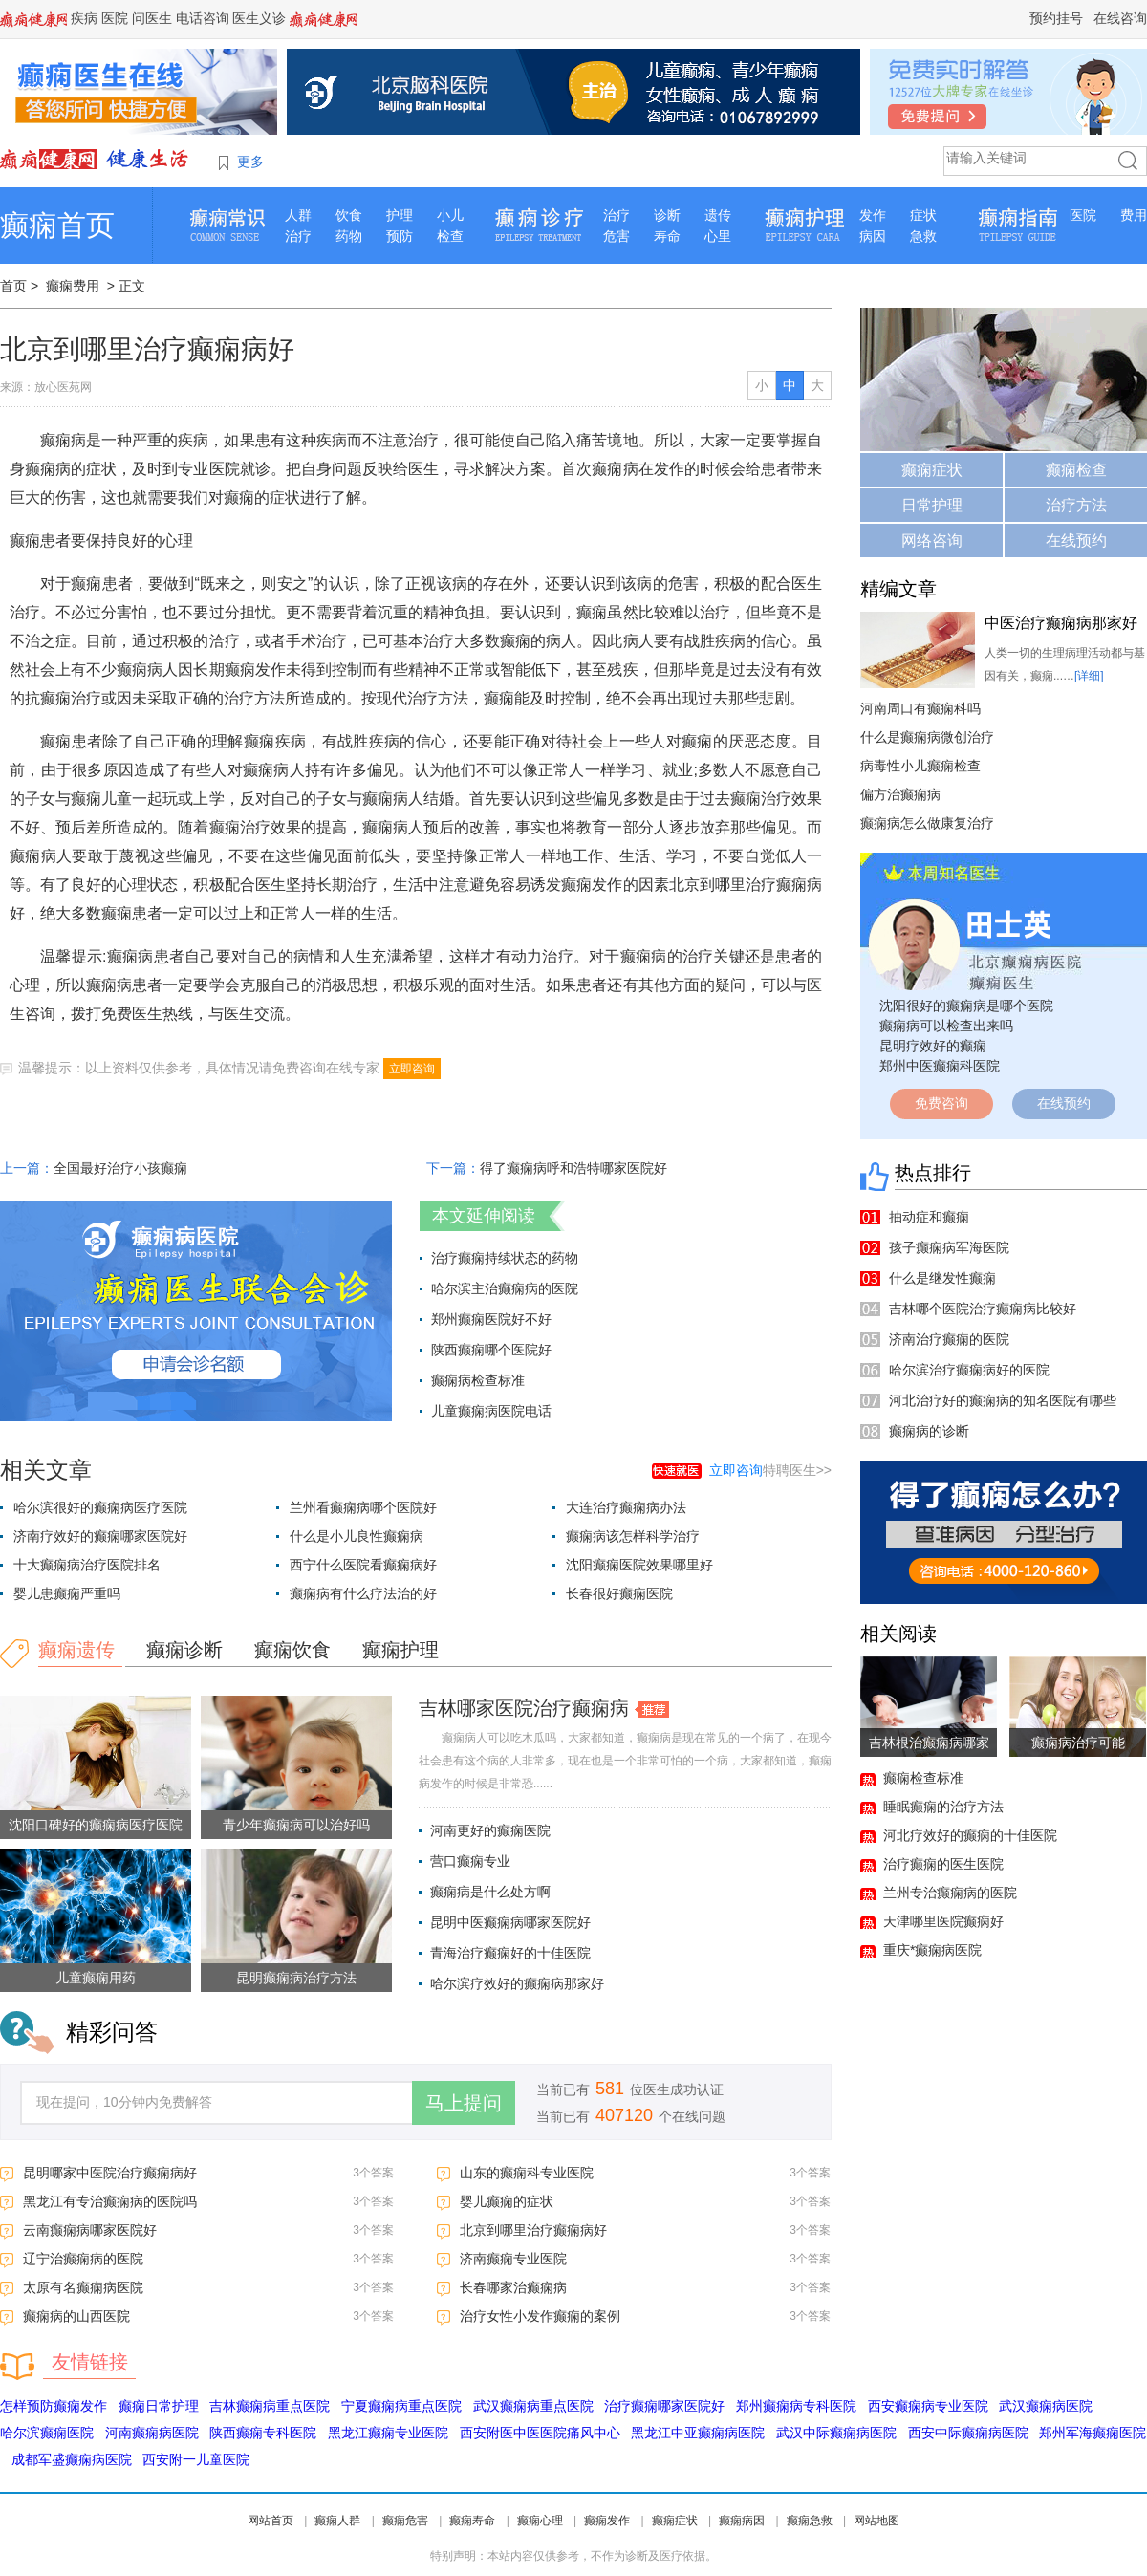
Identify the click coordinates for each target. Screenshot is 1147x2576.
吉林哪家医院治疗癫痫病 (524, 1708)
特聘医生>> (770, 1470)
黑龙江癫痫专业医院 (388, 2432)
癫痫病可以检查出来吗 (946, 1025)
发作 (872, 215)
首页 (13, 285)
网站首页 (270, 2520)
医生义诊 (259, 18)
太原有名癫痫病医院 (83, 2287)
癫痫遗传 (76, 1649)
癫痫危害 (405, 2520)
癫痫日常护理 (159, 2406)
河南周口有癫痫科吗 (920, 708)
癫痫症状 (932, 470)
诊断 (667, 215)
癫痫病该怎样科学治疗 (633, 1536)
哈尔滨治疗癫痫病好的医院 (969, 1369)
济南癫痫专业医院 (513, 2258)
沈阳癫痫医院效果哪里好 (639, 1564)
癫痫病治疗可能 (1078, 1742)
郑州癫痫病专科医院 (796, 2406)
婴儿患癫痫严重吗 (66, 1593)
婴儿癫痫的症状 (506, 2201)
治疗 (298, 236)
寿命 (667, 236)
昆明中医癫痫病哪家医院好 (510, 1922)
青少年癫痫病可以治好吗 (296, 1824)
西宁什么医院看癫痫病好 (363, 1564)
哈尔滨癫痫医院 (47, 2432)
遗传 (717, 215)
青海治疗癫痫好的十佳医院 (510, 1952)
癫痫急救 (810, 2520)
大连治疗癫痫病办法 (626, 1507)
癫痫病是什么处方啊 (490, 1891)
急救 (923, 236)
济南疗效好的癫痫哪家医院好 (100, 1536)
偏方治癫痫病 (900, 794)
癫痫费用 (72, 285)
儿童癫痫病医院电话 (491, 1410)
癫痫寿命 (472, 2520)
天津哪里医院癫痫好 (943, 1921)
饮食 (348, 215)
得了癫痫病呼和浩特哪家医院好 (573, 1168)
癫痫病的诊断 (929, 1431)
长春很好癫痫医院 (619, 1593)
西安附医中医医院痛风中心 (540, 2432)
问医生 (152, 18)
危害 (616, 236)
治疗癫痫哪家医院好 (664, 2406)
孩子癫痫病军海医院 (949, 1247)
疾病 (84, 18)
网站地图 (876, 2520)
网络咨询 (932, 540)
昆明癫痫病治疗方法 (296, 1977)
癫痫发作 (607, 2520)
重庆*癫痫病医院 (932, 1950)
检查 (450, 236)
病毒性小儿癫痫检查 (920, 765)
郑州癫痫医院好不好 (491, 1319)
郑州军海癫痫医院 (1092, 2432)
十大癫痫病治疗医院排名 (87, 1564)
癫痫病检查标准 (478, 1380)
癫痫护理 (400, 1649)
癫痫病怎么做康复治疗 (927, 823)
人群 (298, 215)
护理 (399, 215)
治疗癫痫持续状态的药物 (504, 1258)
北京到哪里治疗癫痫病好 (533, 2230)
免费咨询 (941, 1103)
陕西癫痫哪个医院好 (491, 1349)
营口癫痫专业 (470, 1861)
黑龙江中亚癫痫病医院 (698, 2432)
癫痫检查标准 (923, 1778)
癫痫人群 (337, 2520)
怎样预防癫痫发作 (53, 2406)
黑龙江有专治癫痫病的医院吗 (110, 2201)
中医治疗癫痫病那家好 (1061, 623)
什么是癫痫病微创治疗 (927, 737)
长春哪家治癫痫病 (513, 2287)
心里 (717, 236)
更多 (250, 161)
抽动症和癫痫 (929, 1216)
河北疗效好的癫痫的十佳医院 (970, 1835)
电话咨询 (202, 18)
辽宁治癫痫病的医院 (83, 2258)
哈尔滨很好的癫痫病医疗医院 (100, 1507)
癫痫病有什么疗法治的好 (363, 1593)
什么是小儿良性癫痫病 (356, 1536)
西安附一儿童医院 (195, 2459)
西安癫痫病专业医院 (928, 2406)
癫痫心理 (540, 2520)
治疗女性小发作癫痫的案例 (540, 2316)
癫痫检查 (1076, 470)
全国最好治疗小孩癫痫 (120, 1168)
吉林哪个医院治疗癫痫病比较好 (982, 1308)
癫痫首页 (57, 225)
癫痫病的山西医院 (76, 2316)
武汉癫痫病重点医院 (533, 2406)
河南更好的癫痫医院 (490, 1830)
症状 (923, 215)
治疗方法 (1076, 505)
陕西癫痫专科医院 (262, 2432)
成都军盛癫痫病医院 (71, 2459)
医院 (114, 18)
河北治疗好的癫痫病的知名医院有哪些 (1002, 1400)
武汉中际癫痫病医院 (836, 2432)
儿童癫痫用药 (95, 1977)
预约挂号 (1056, 18)
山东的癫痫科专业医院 (527, 2172)
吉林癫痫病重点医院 (269, 2406)
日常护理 (932, 505)
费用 (1133, 215)
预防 (399, 236)
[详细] (1089, 675)
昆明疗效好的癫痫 (932, 1045)
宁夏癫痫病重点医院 (401, 2406)
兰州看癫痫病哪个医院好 (363, 1507)
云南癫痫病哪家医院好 (90, 2230)
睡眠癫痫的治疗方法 (943, 1806)
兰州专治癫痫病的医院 (950, 1892)
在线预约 (1076, 540)
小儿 (450, 215)
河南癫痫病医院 (152, 2432)
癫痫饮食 (292, 1649)
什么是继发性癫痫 (942, 1278)
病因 (872, 236)
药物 (348, 236)
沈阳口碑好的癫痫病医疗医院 (96, 1824)
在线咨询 (1120, 18)
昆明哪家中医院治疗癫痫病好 (110, 2172)
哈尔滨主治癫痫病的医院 (504, 1288)
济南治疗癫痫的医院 (949, 1339)
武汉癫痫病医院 (1046, 2406)
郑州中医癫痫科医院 (939, 1065)
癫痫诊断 (184, 1649)
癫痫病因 (742, 2520)
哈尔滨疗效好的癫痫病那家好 (517, 1983)
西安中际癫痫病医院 (968, 2432)
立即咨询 (412, 1068)
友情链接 (90, 2361)
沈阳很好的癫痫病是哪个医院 (966, 1005)
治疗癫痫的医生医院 (943, 1864)
